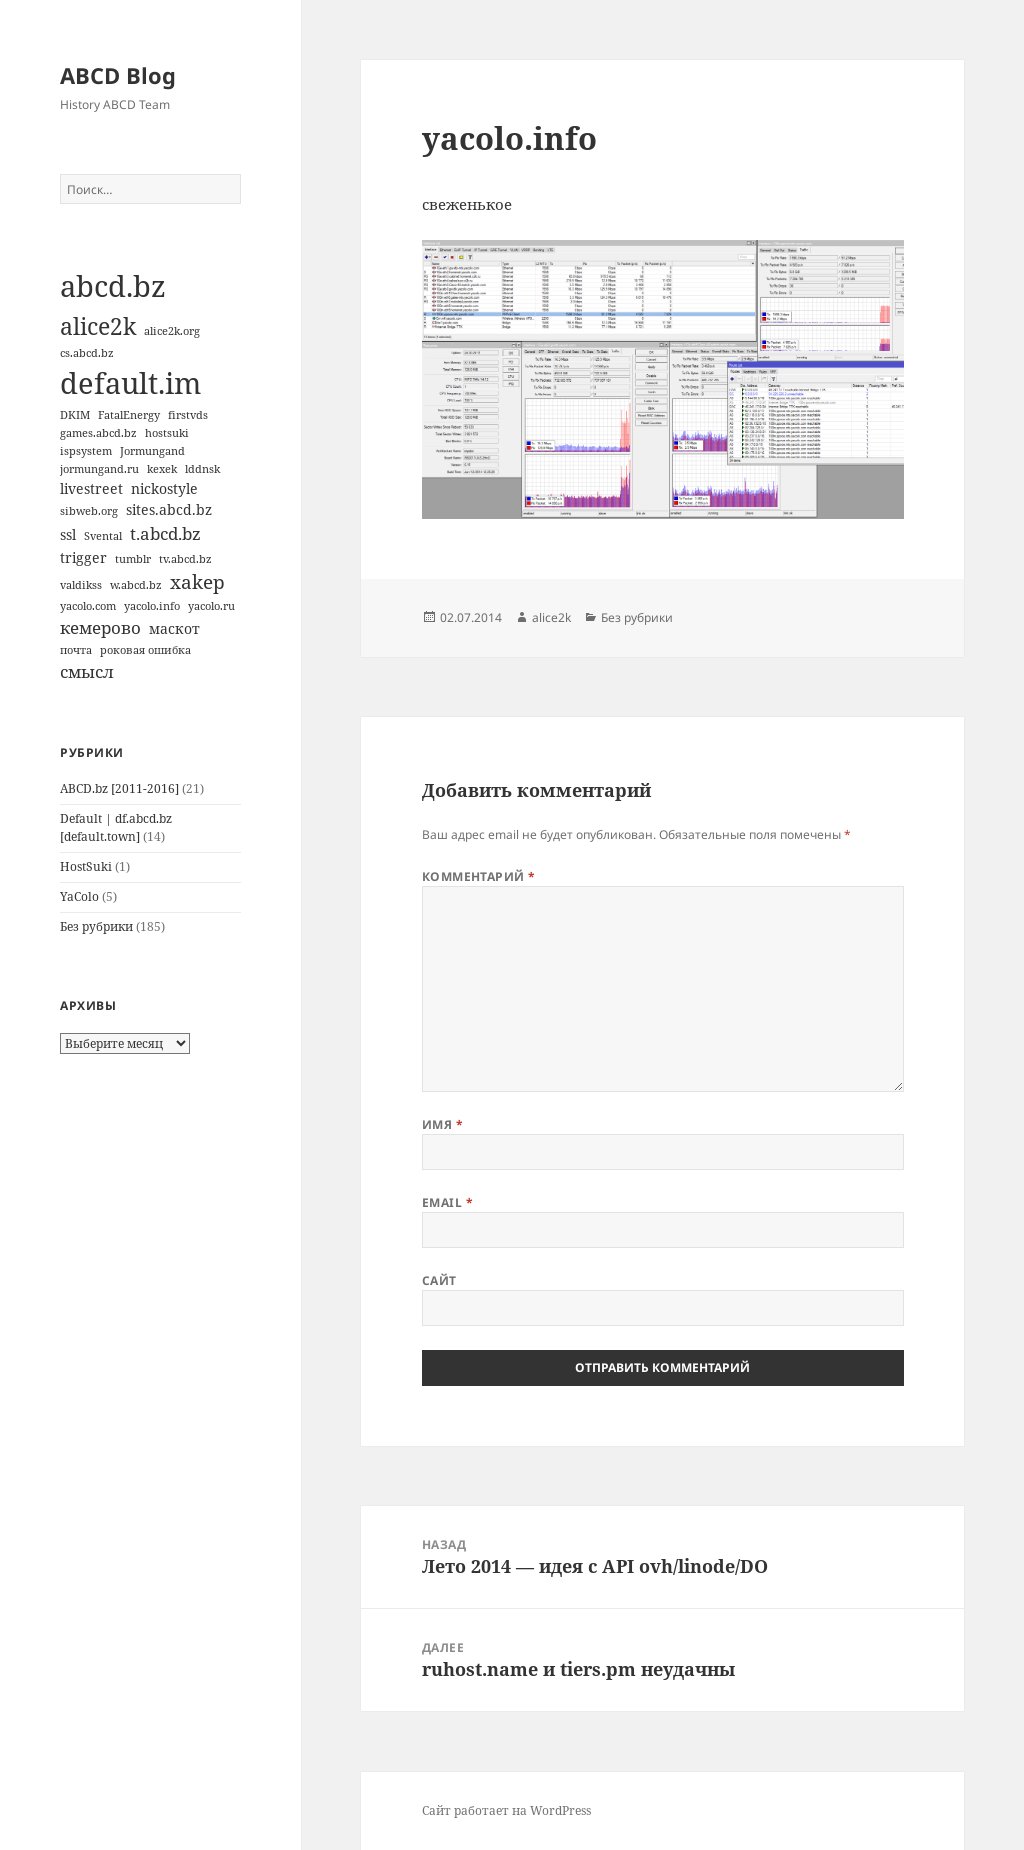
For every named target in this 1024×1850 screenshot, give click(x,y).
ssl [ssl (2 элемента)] (68, 534)
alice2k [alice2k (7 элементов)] (98, 326)
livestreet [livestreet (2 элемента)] (91, 488)
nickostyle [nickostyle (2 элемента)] (164, 488)
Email (447, 1202)
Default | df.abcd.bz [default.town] (116, 827)
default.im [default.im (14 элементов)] (130, 383)
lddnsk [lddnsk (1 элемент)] (202, 469)
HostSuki (86, 866)
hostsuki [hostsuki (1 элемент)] (167, 433)
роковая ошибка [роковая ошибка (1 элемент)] (145, 650)
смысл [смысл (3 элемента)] (87, 671)
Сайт (439, 1280)
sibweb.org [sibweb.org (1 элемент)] (89, 511)
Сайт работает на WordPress (506, 1810)
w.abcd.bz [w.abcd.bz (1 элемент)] (136, 585)
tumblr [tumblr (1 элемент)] (133, 559)
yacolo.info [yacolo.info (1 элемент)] (152, 606)
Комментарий (479, 876)
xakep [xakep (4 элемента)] (197, 582)
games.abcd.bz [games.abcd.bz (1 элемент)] (98, 433)
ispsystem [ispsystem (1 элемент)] (86, 451)
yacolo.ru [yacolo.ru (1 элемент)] (211, 606)
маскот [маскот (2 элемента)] (174, 628)
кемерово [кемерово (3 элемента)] (100, 627)
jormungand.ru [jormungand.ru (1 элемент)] (99, 469)
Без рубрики (96, 926)
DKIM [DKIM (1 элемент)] (75, 415)
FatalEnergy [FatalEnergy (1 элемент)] (129, 415)
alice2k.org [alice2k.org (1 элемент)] (172, 331)
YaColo (79, 896)
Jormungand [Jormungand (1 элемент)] (152, 451)
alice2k (551, 617)
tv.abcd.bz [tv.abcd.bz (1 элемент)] (185, 559)
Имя (442, 1124)
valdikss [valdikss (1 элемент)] (81, 585)
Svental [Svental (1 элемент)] (103, 536)
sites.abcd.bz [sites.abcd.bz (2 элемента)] (169, 509)
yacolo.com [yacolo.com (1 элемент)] (88, 606)
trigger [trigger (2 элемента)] (83, 557)
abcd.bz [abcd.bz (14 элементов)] (113, 286)
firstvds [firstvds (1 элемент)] (188, 415)
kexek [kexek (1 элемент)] (162, 469)
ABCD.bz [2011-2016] (119, 788)
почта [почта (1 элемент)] (76, 650)
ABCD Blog (118, 75)
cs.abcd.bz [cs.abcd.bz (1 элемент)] (87, 353)
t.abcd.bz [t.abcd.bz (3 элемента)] (165, 533)
